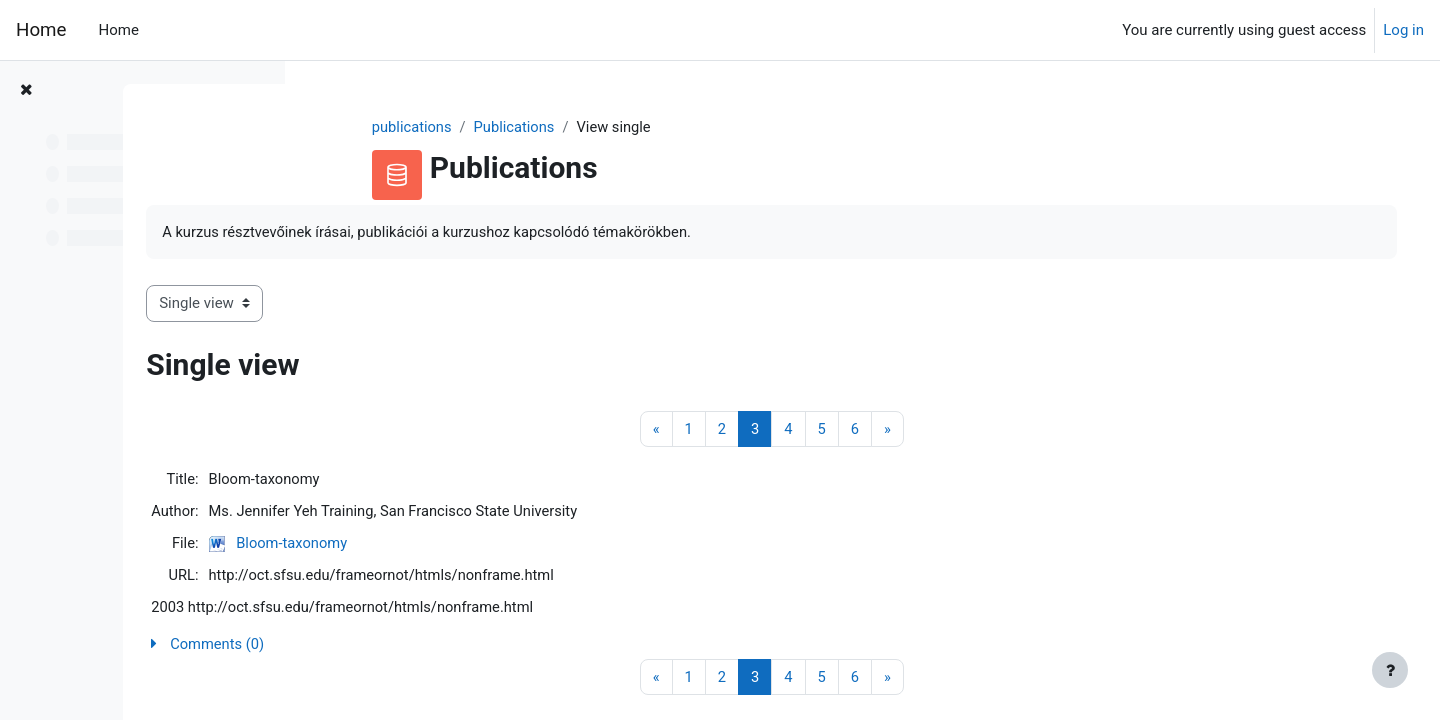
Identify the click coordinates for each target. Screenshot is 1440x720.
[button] (846, 648)
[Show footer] (1390, 670)
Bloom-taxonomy (471, 545)
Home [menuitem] (118, 30)
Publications (591, 127)
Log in (1403, 30)
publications (488, 127)
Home (41, 30)
